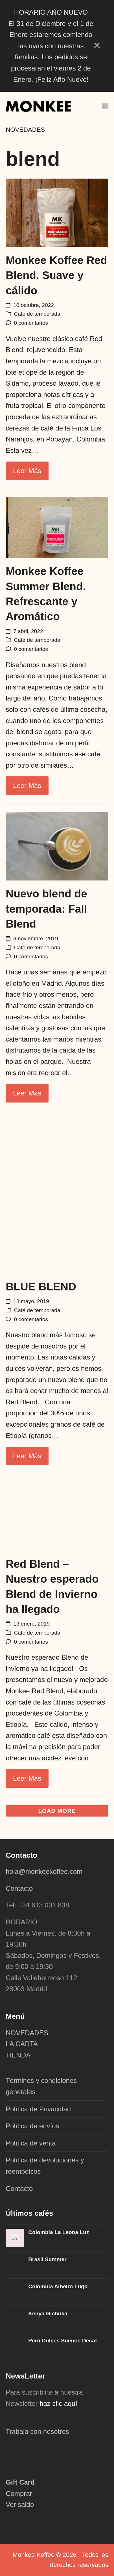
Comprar (19, 2493)
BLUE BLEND (41, 1287)
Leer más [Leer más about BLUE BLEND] (27, 1456)
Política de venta (31, 2143)
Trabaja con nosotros (37, 2431)
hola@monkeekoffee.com (45, 1871)
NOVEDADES (27, 2033)
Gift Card (20, 2482)
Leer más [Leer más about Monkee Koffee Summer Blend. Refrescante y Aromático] (27, 785)
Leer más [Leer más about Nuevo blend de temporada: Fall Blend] (27, 1093)
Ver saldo (20, 2504)
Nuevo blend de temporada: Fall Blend (46, 909)
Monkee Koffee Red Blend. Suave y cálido (56, 275)
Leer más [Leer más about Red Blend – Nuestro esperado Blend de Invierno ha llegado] (27, 1778)
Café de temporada (37, 314)
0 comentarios (31, 323)
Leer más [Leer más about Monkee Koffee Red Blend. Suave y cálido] (27, 471)
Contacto (19, 1888)
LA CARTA (22, 2044)
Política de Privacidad (38, 2109)
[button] (105, 106)
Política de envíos (32, 2126)
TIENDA (18, 2055)
